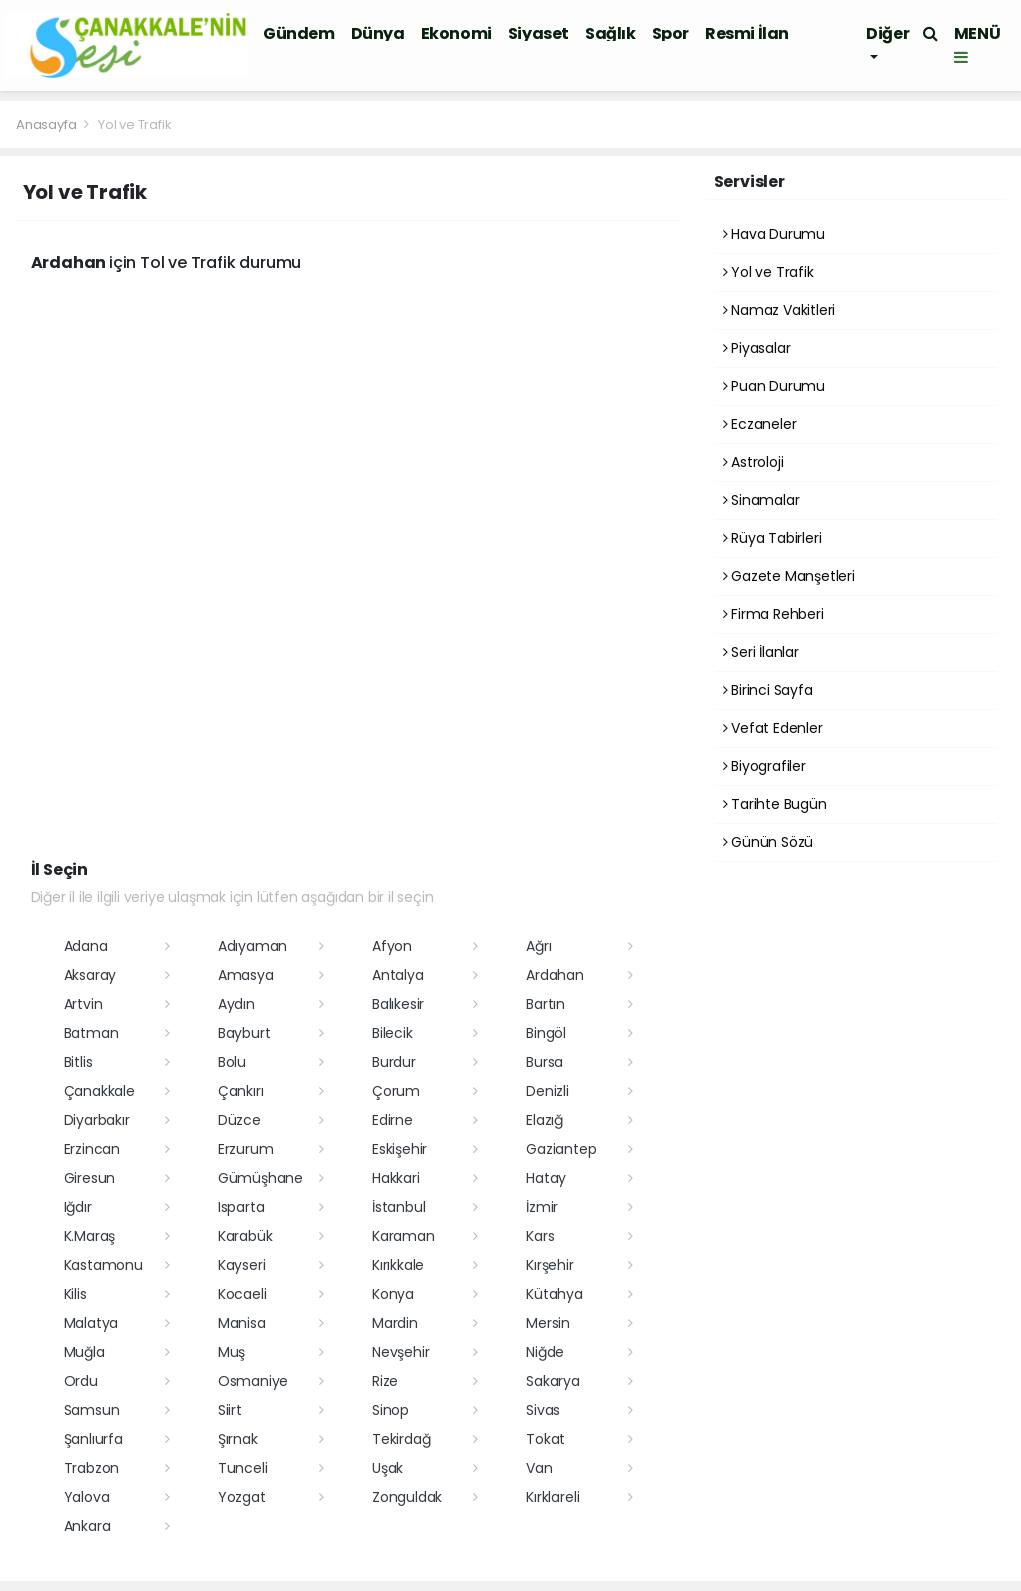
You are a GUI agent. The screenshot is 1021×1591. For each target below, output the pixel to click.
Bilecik (392, 1033)
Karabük (245, 1236)
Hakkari (396, 1178)
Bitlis (78, 1062)
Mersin (548, 1323)
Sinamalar (761, 500)
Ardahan (555, 975)
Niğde (545, 1352)
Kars (540, 1236)
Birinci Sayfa (768, 690)
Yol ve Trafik (135, 124)
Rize (385, 1381)
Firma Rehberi (773, 614)
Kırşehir (549, 1265)
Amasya (246, 975)
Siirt (230, 1410)
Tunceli (243, 1468)
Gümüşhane (260, 1178)
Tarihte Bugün (775, 804)
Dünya (378, 33)
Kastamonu (103, 1265)
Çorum (396, 1091)
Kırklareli (552, 1497)
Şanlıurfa (93, 1439)
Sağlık (610, 33)
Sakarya (553, 1381)
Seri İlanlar (761, 652)
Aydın (236, 1004)
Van (539, 1468)
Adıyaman (252, 946)
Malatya (91, 1323)
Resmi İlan (747, 33)
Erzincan (92, 1149)
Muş (231, 1352)
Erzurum (246, 1149)
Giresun (90, 1178)
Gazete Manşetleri (789, 576)
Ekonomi (456, 33)
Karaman (403, 1236)
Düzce (239, 1120)
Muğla (84, 1352)
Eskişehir (399, 1149)
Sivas (543, 1410)
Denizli (547, 1091)
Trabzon (92, 1468)
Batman (91, 1033)
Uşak (387, 1468)
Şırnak (238, 1439)
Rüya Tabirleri (772, 538)
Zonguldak (407, 1497)
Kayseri (242, 1265)
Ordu (81, 1381)
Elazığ (544, 1120)
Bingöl (546, 1033)
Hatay (546, 1178)
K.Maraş (90, 1236)
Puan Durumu (774, 386)
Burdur (394, 1062)
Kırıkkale (398, 1265)
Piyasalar (757, 348)
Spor (670, 33)
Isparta (241, 1207)
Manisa (242, 1323)
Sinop (390, 1410)
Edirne (392, 1120)
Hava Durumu (774, 234)
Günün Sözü (768, 842)
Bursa (544, 1062)
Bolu (232, 1062)
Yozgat (242, 1497)
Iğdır (78, 1207)
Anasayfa (47, 124)
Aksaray (90, 975)
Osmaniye (253, 1381)
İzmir (542, 1207)
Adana (86, 946)
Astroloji (753, 462)
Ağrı (538, 946)
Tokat (545, 1439)
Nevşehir (400, 1352)
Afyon (392, 946)
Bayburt (244, 1033)
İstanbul (398, 1207)
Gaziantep (561, 1149)
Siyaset (538, 33)
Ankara (87, 1526)
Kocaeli (242, 1294)
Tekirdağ (401, 1439)
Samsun (92, 1410)
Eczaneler (760, 424)
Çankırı (241, 1091)
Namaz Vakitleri (779, 310)
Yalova (87, 1497)
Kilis (75, 1294)
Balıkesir (398, 1004)
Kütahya (554, 1294)
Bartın (545, 1004)
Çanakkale (99, 1091)
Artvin (83, 1004)
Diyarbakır (97, 1120)
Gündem (299, 33)
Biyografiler (764, 766)
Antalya (398, 975)
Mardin (395, 1323)
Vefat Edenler (773, 728)
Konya (393, 1294)
